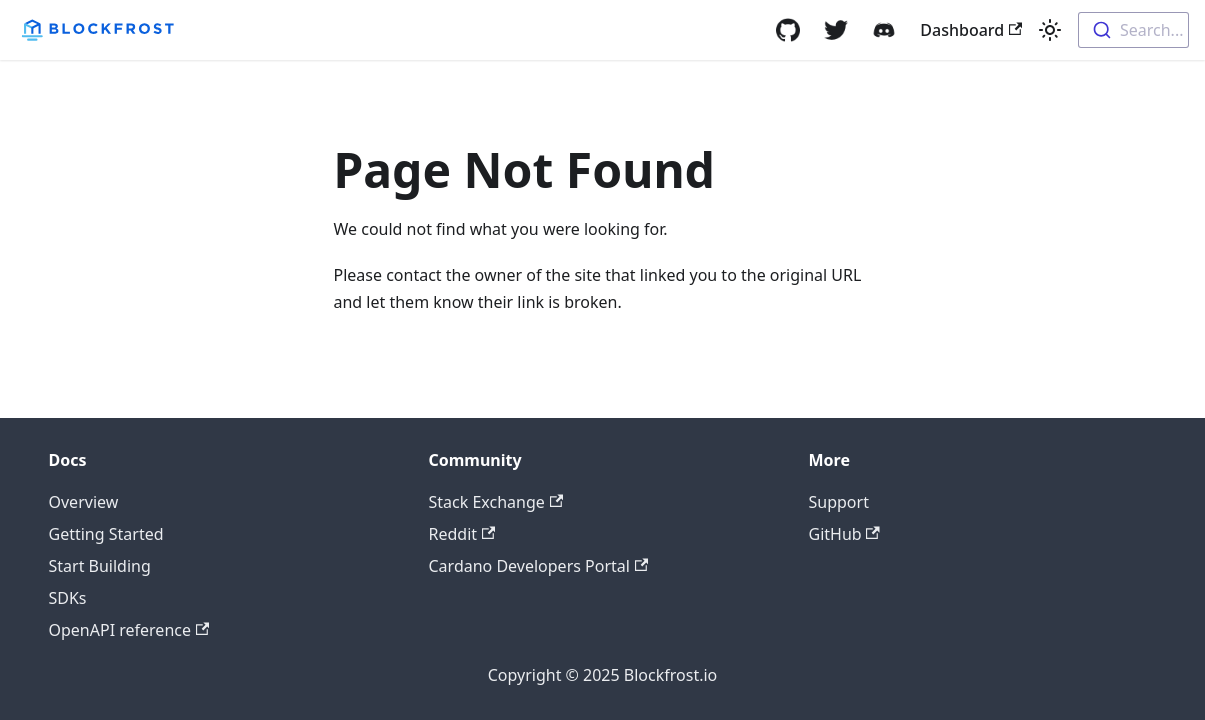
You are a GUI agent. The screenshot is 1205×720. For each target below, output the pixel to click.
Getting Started (106, 534)
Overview (84, 502)
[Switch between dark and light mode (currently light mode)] (1050, 30)
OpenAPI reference (129, 630)
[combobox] (1133, 30)
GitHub (844, 534)
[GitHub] (788, 30)
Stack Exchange (496, 502)
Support (839, 502)
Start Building (100, 566)
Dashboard (971, 30)
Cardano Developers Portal (539, 566)
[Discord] (884, 30)
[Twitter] (836, 30)
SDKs (68, 598)
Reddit (462, 534)
